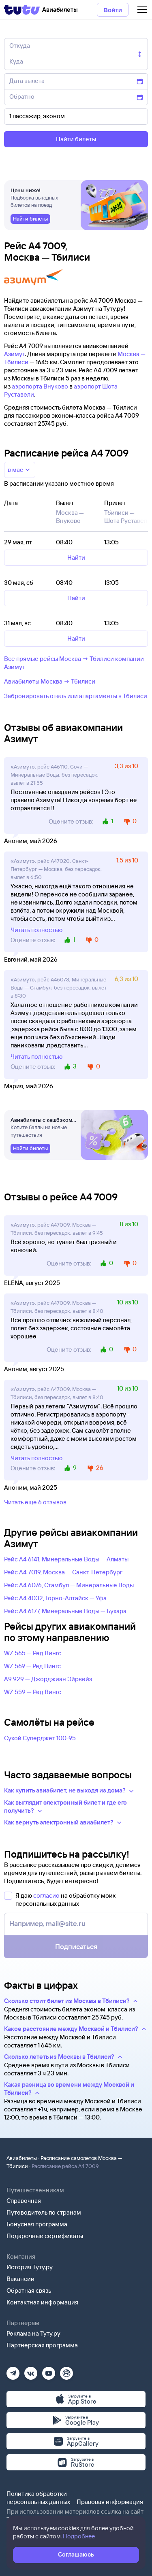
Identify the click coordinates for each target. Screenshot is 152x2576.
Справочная (23, 2200)
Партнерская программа (42, 2345)
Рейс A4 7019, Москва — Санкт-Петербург (63, 1572)
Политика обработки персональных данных (38, 2498)
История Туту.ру (29, 2267)
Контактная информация (42, 2302)
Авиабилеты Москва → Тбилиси (49, 681)
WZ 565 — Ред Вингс (32, 1653)
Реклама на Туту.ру (33, 2333)
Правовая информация (110, 2502)
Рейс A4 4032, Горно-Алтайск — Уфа (55, 1598)
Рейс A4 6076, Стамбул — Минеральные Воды (69, 1585)
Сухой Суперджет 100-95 (40, 1738)
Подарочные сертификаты (44, 2236)
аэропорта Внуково (40, 386)
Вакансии (20, 2279)
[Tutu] (22, 9)
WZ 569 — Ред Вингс (32, 1666)
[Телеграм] (12, 2370)
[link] (30, 219)
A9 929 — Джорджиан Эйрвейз (48, 1679)
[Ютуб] (48, 2370)
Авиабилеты (21, 2158)
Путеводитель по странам (43, 2212)
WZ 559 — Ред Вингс (32, 1692)
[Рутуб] (66, 2370)
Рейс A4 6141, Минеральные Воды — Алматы (66, 1559)
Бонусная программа (36, 2224)
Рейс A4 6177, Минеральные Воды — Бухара (65, 1611)
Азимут (14, 354)
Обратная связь (28, 2290)
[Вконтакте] (30, 2370)
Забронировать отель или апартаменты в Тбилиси (75, 696)
